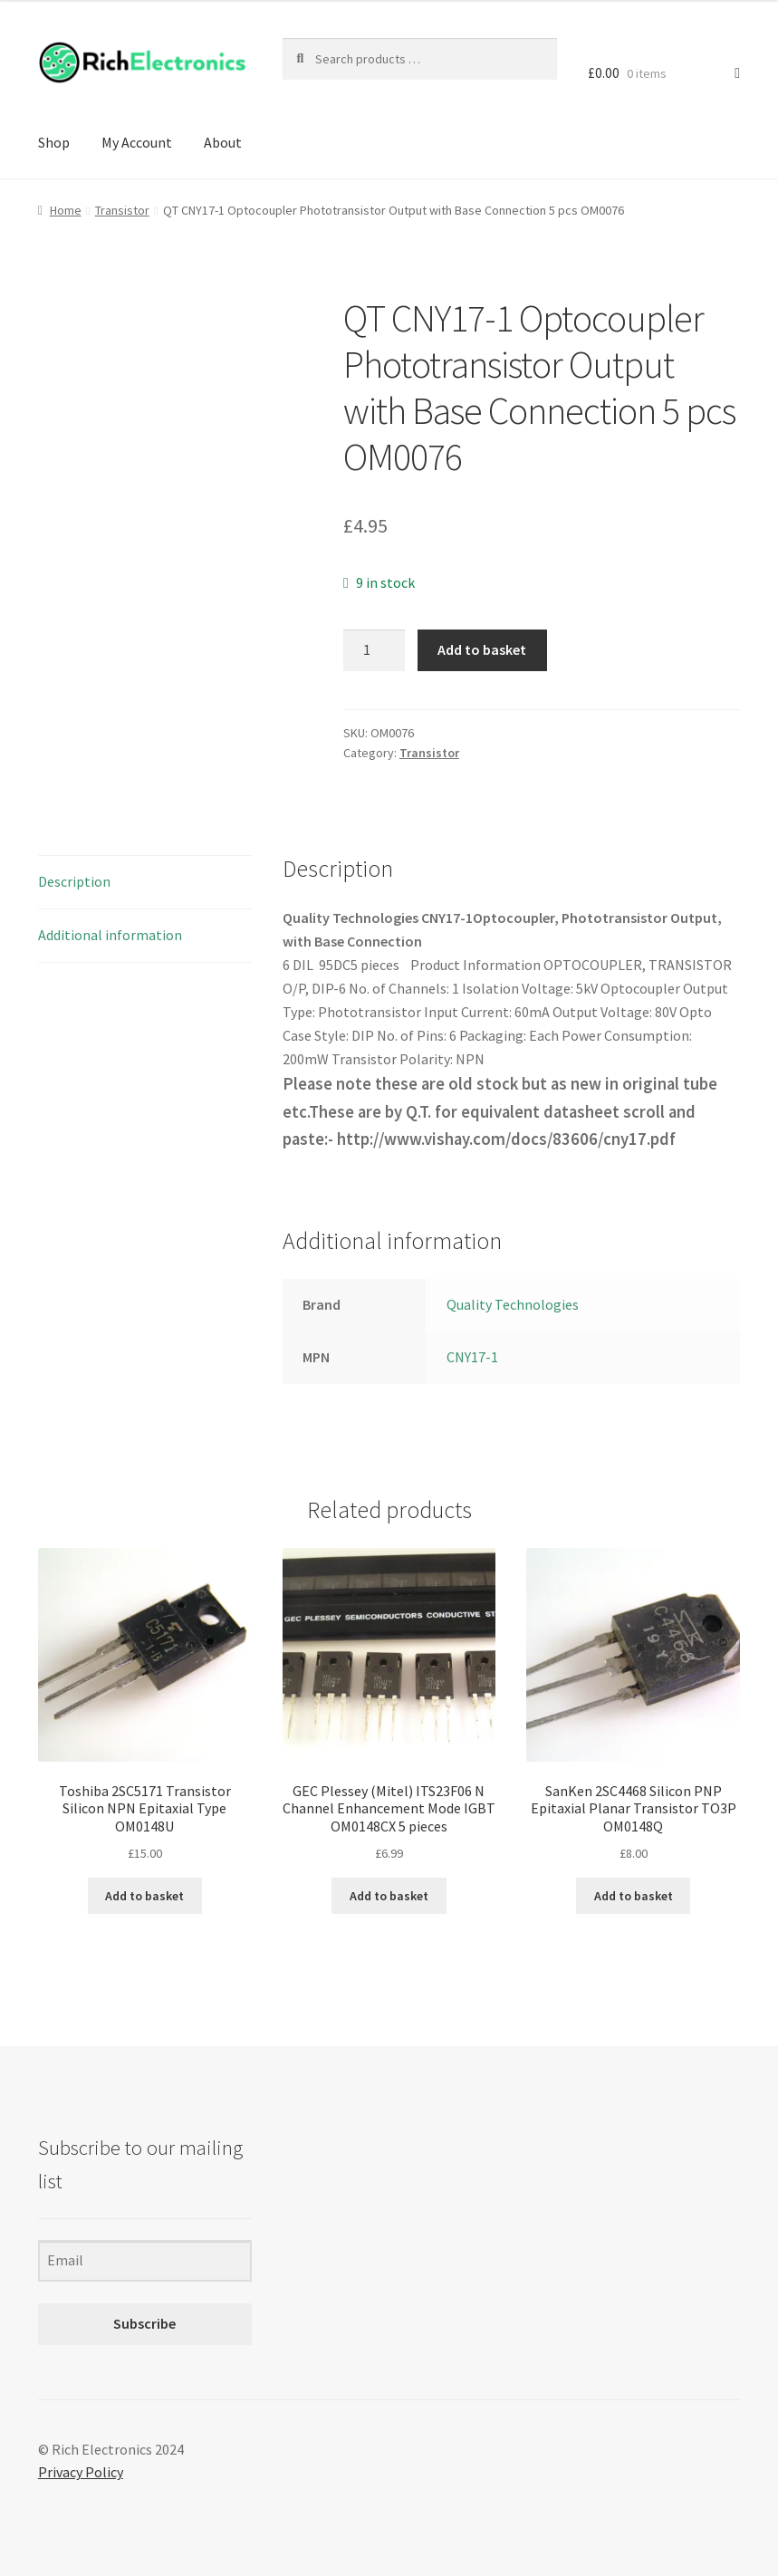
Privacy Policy (80, 2472)
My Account (136, 142)
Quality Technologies (513, 1304)
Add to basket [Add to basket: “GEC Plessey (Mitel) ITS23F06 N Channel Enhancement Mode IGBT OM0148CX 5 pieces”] (389, 1896)
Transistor (122, 210)
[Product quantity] (374, 650)
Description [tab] (74, 881)
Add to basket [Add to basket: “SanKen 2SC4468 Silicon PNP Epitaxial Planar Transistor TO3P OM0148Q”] (633, 1896)
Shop (54, 142)
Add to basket (481, 649)
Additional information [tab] (110, 935)
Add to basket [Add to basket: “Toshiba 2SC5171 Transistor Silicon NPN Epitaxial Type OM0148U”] (144, 1896)
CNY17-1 (472, 1357)
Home (66, 210)
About (223, 142)
